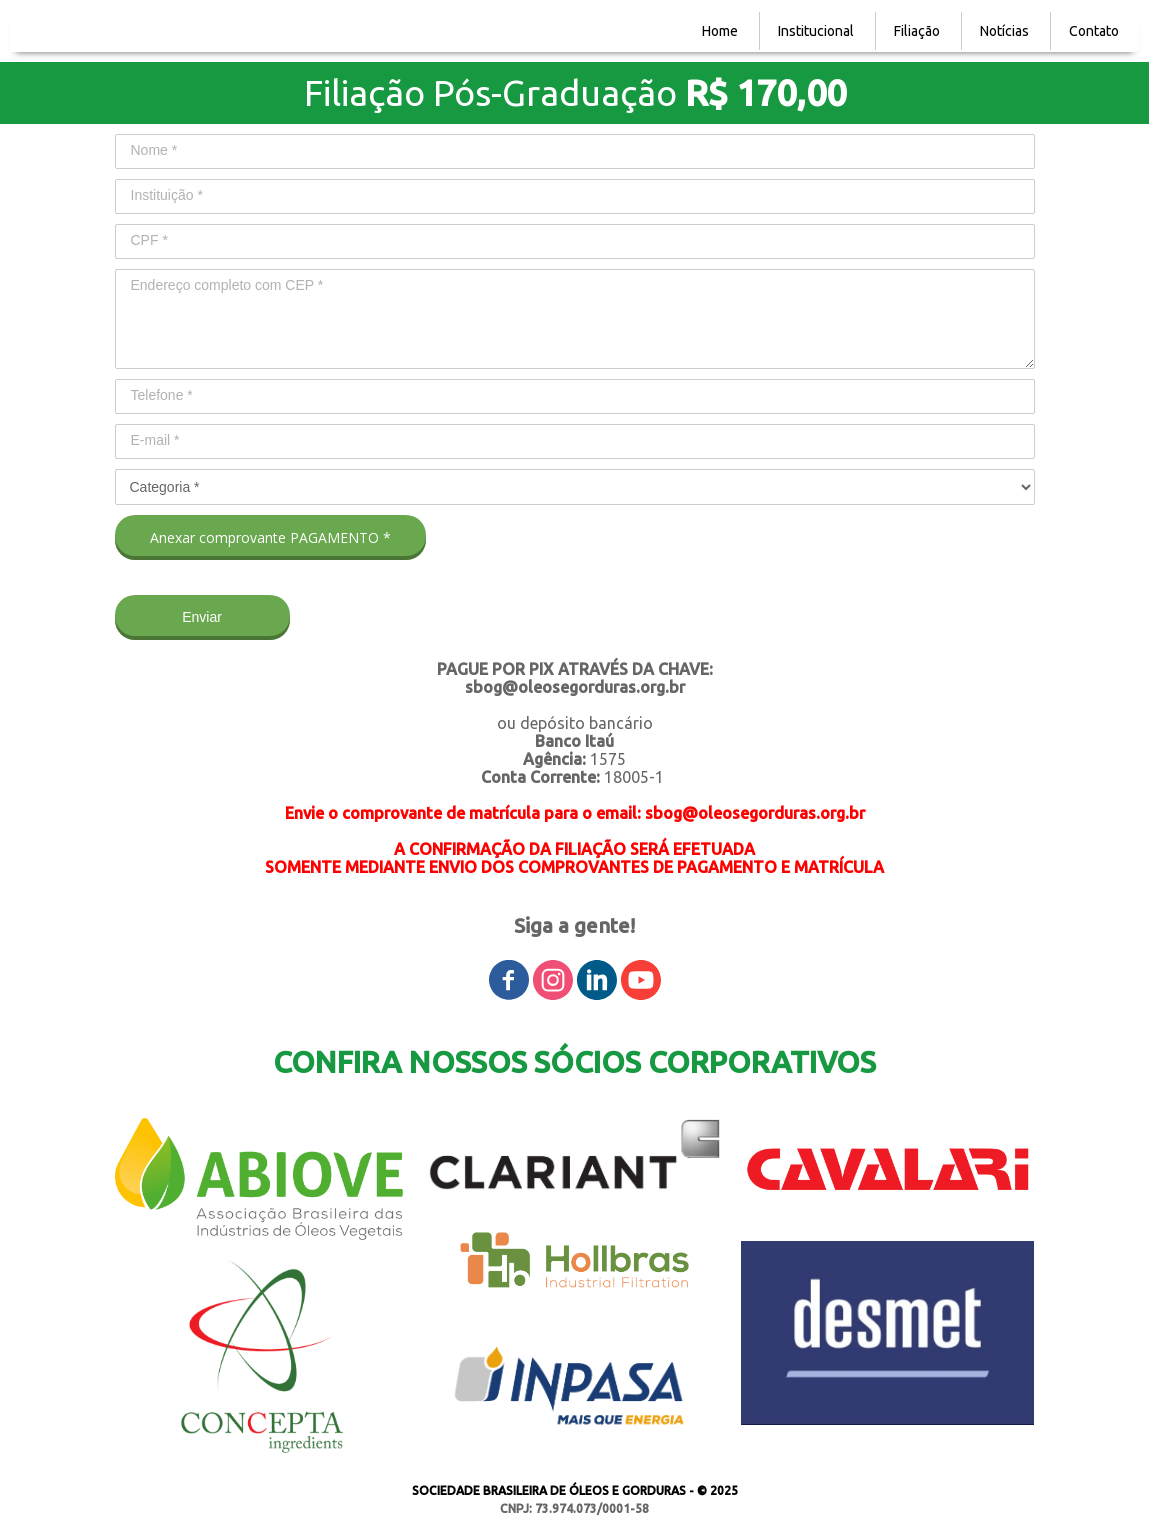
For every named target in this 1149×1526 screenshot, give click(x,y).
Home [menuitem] (720, 31)
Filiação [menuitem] (917, 31)
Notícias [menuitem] (1004, 31)
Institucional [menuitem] (816, 31)
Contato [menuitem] (1094, 31)
